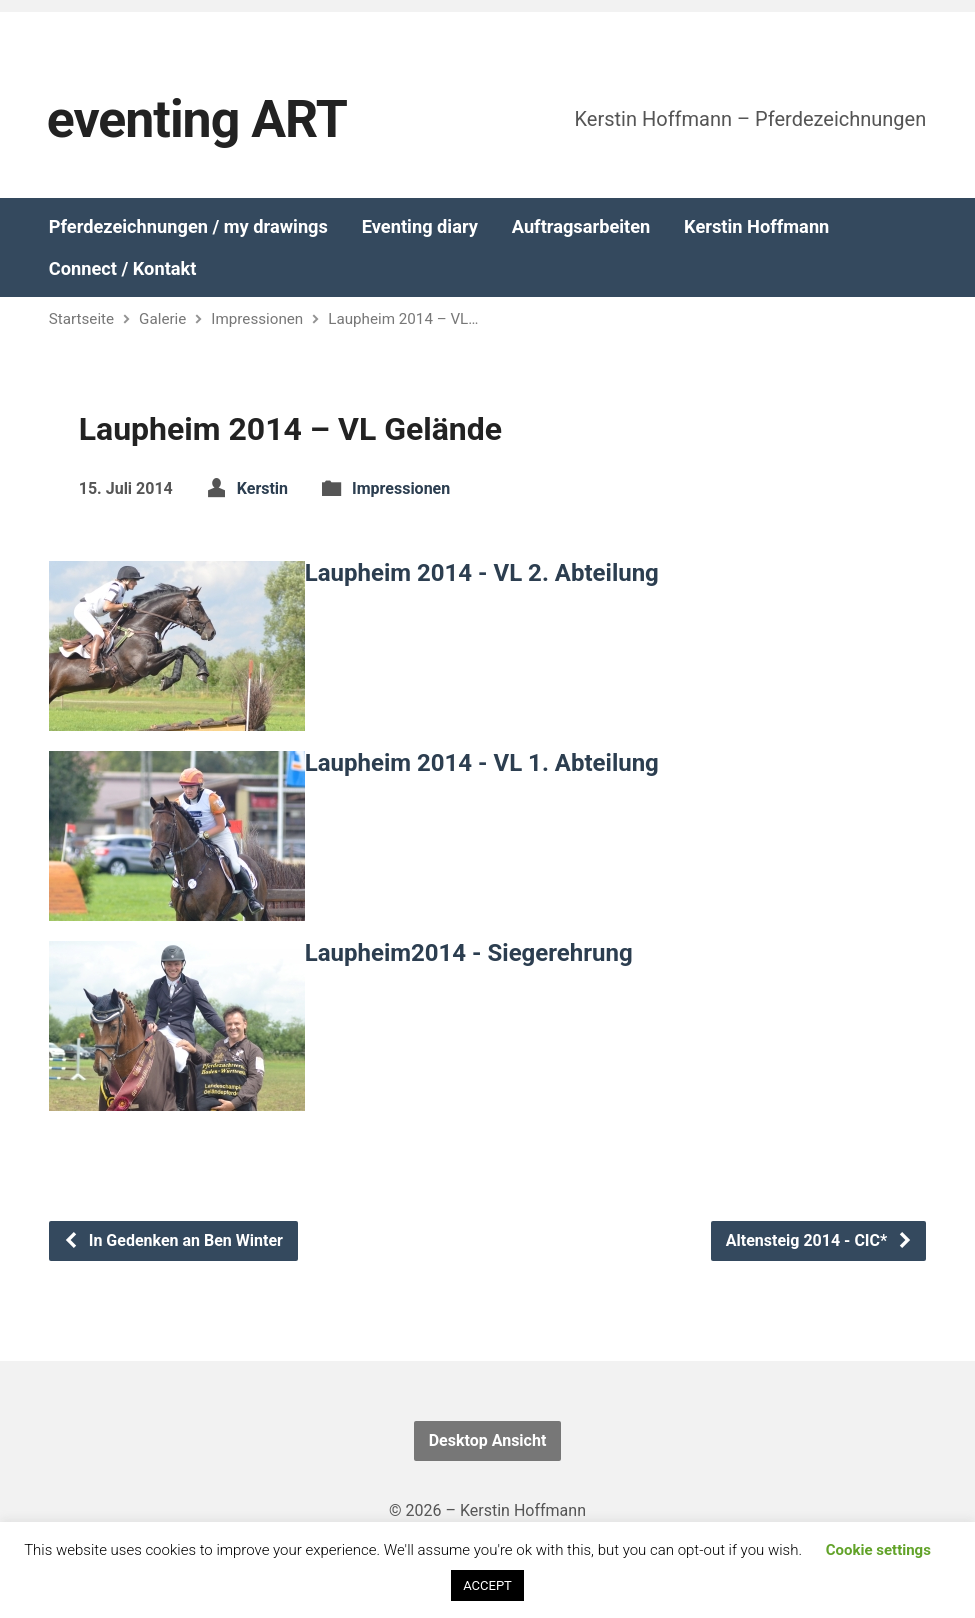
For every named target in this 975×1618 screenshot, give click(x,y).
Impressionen (257, 319)
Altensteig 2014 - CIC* (819, 1240)
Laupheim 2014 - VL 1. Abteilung (482, 763)
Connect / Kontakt (123, 269)
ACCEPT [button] (487, 1585)
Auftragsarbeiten (581, 227)
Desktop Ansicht (488, 1440)
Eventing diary (420, 227)
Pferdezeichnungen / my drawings (188, 227)
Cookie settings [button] (878, 1550)
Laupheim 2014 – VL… (403, 319)
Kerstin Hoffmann (756, 227)
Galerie (162, 319)
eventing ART (197, 119)
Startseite (81, 319)
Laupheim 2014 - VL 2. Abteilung (482, 573)
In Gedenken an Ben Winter (173, 1240)
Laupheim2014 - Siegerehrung (469, 953)
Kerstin (262, 488)
